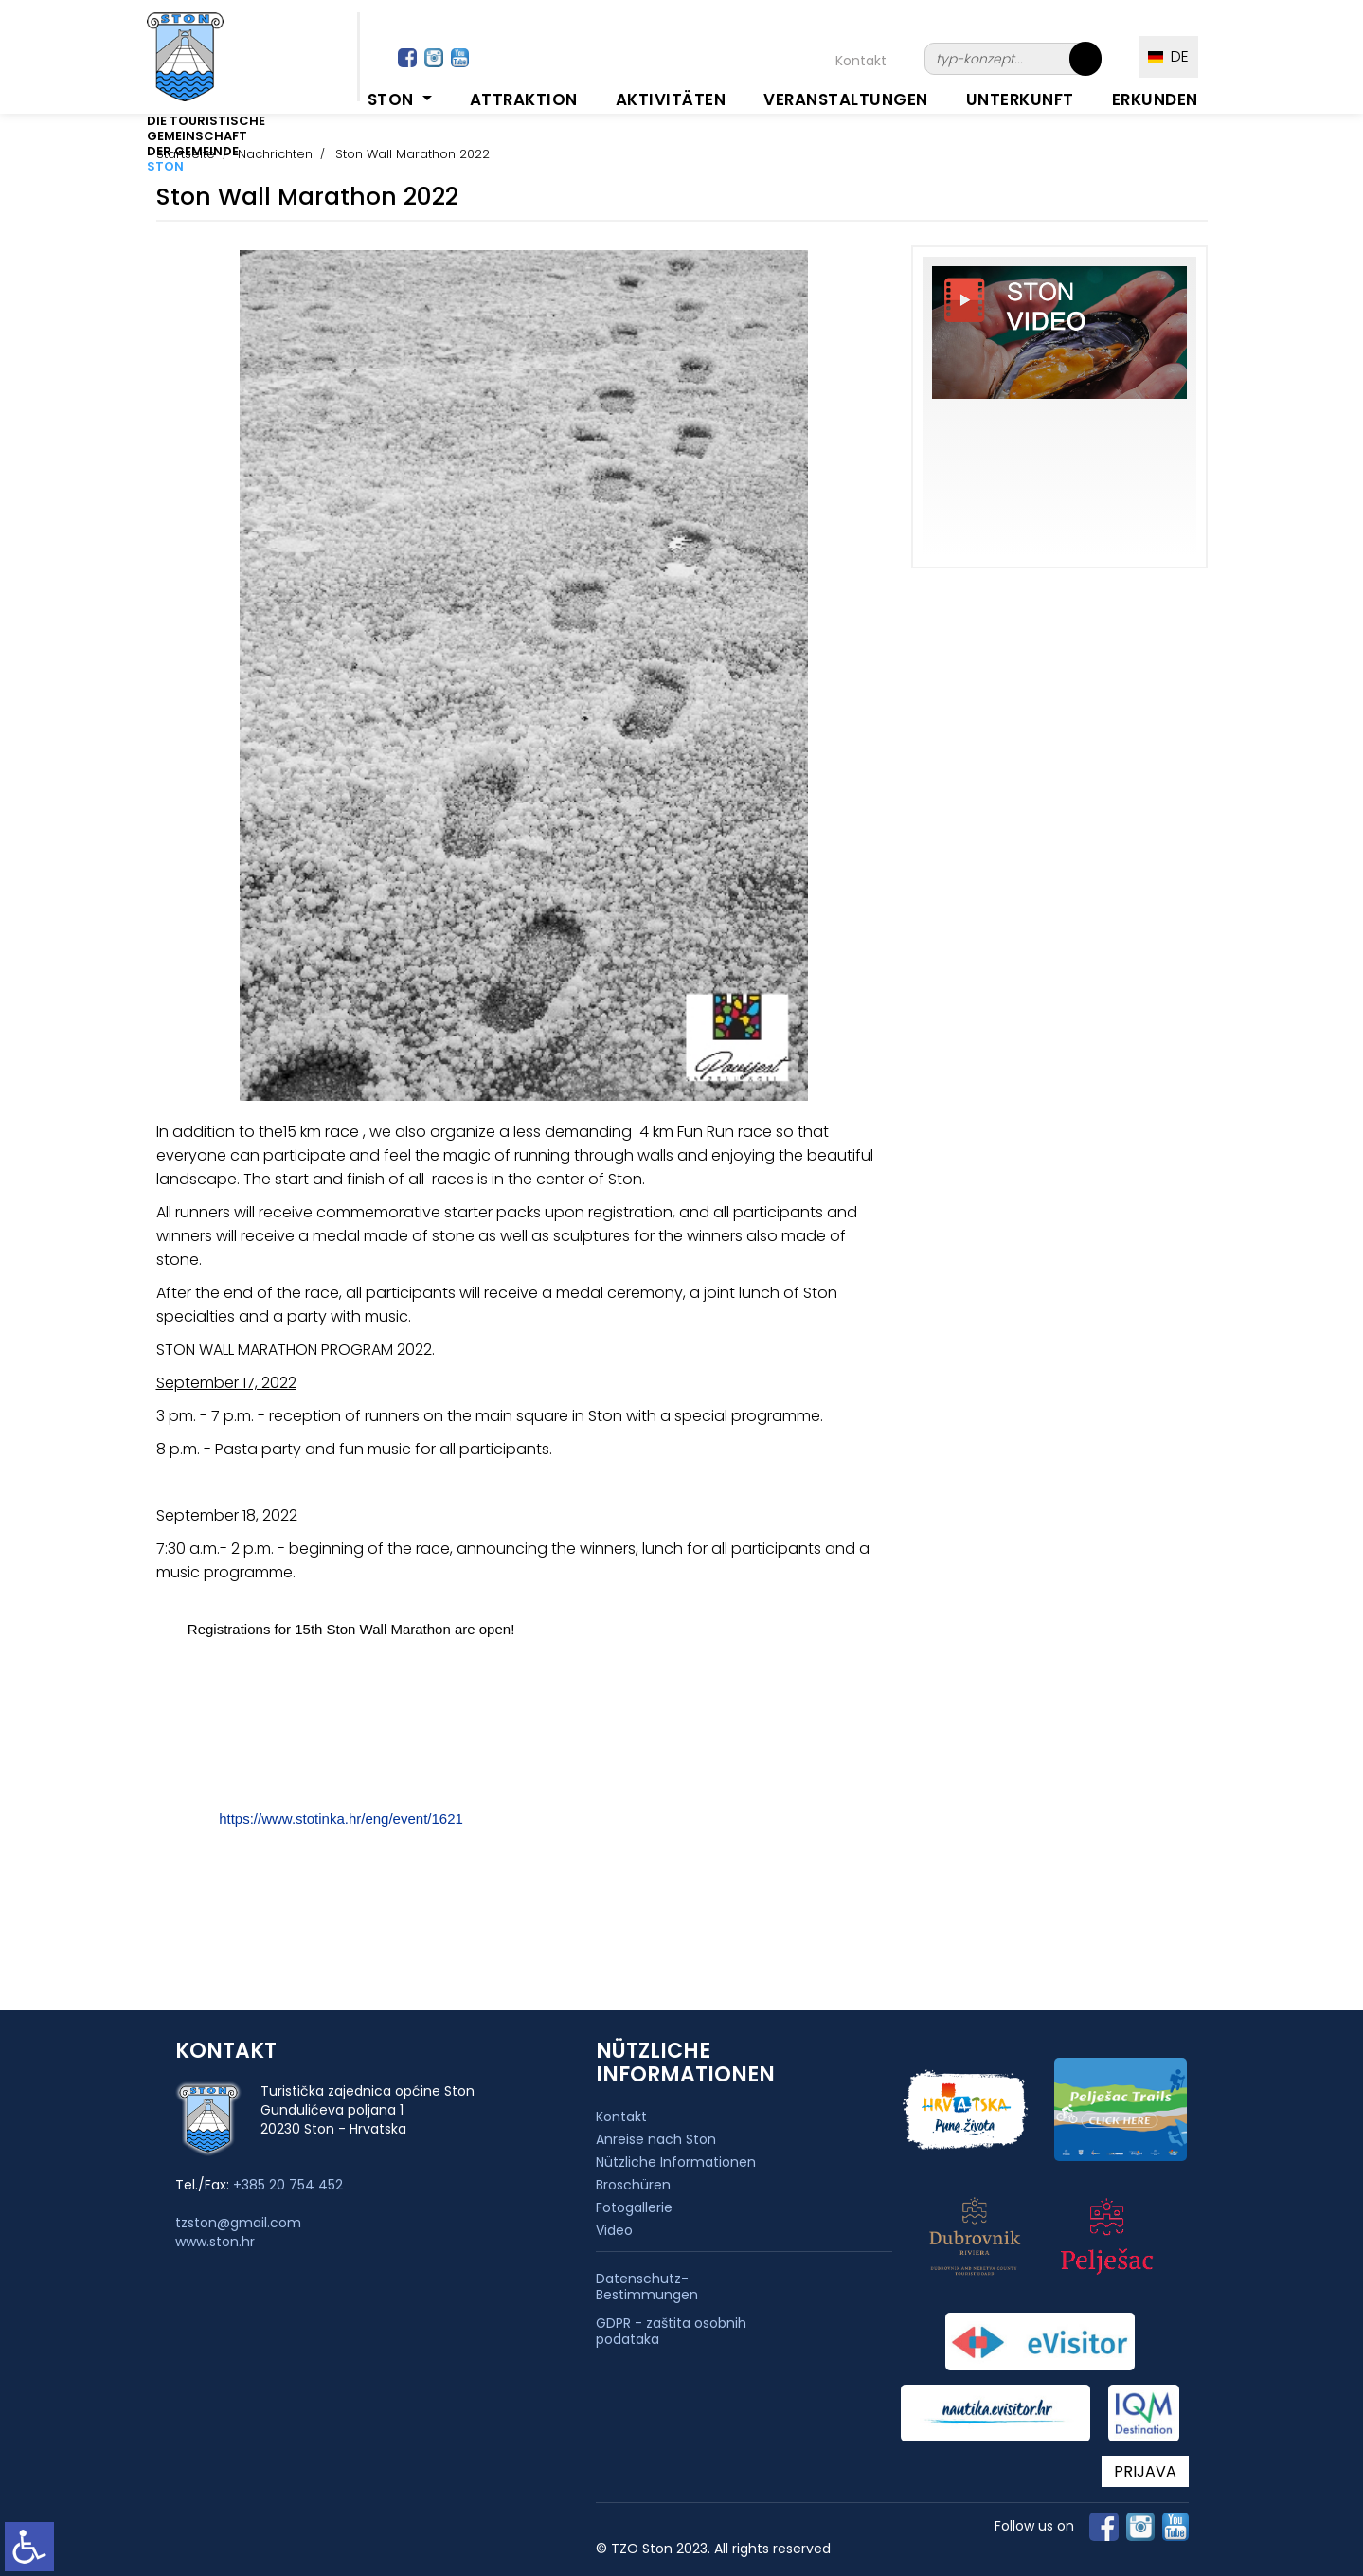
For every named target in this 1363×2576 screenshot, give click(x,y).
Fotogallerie (634, 2207)
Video (614, 2230)
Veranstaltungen (845, 99)
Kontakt (861, 60)
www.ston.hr (215, 2241)
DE (1168, 56)
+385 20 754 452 (288, 2184)
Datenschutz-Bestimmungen (647, 2287)
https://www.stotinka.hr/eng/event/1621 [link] (341, 1818)
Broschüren (633, 2184)
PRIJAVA (1145, 2471)
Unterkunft (1020, 99)
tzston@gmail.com (238, 2222)
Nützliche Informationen (676, 2162)
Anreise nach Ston (656, 2139)
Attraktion (524, 99)
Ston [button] (393, 99)
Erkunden (1155, 99)
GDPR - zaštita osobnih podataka (671, 2331)
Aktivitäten (671, 99)
